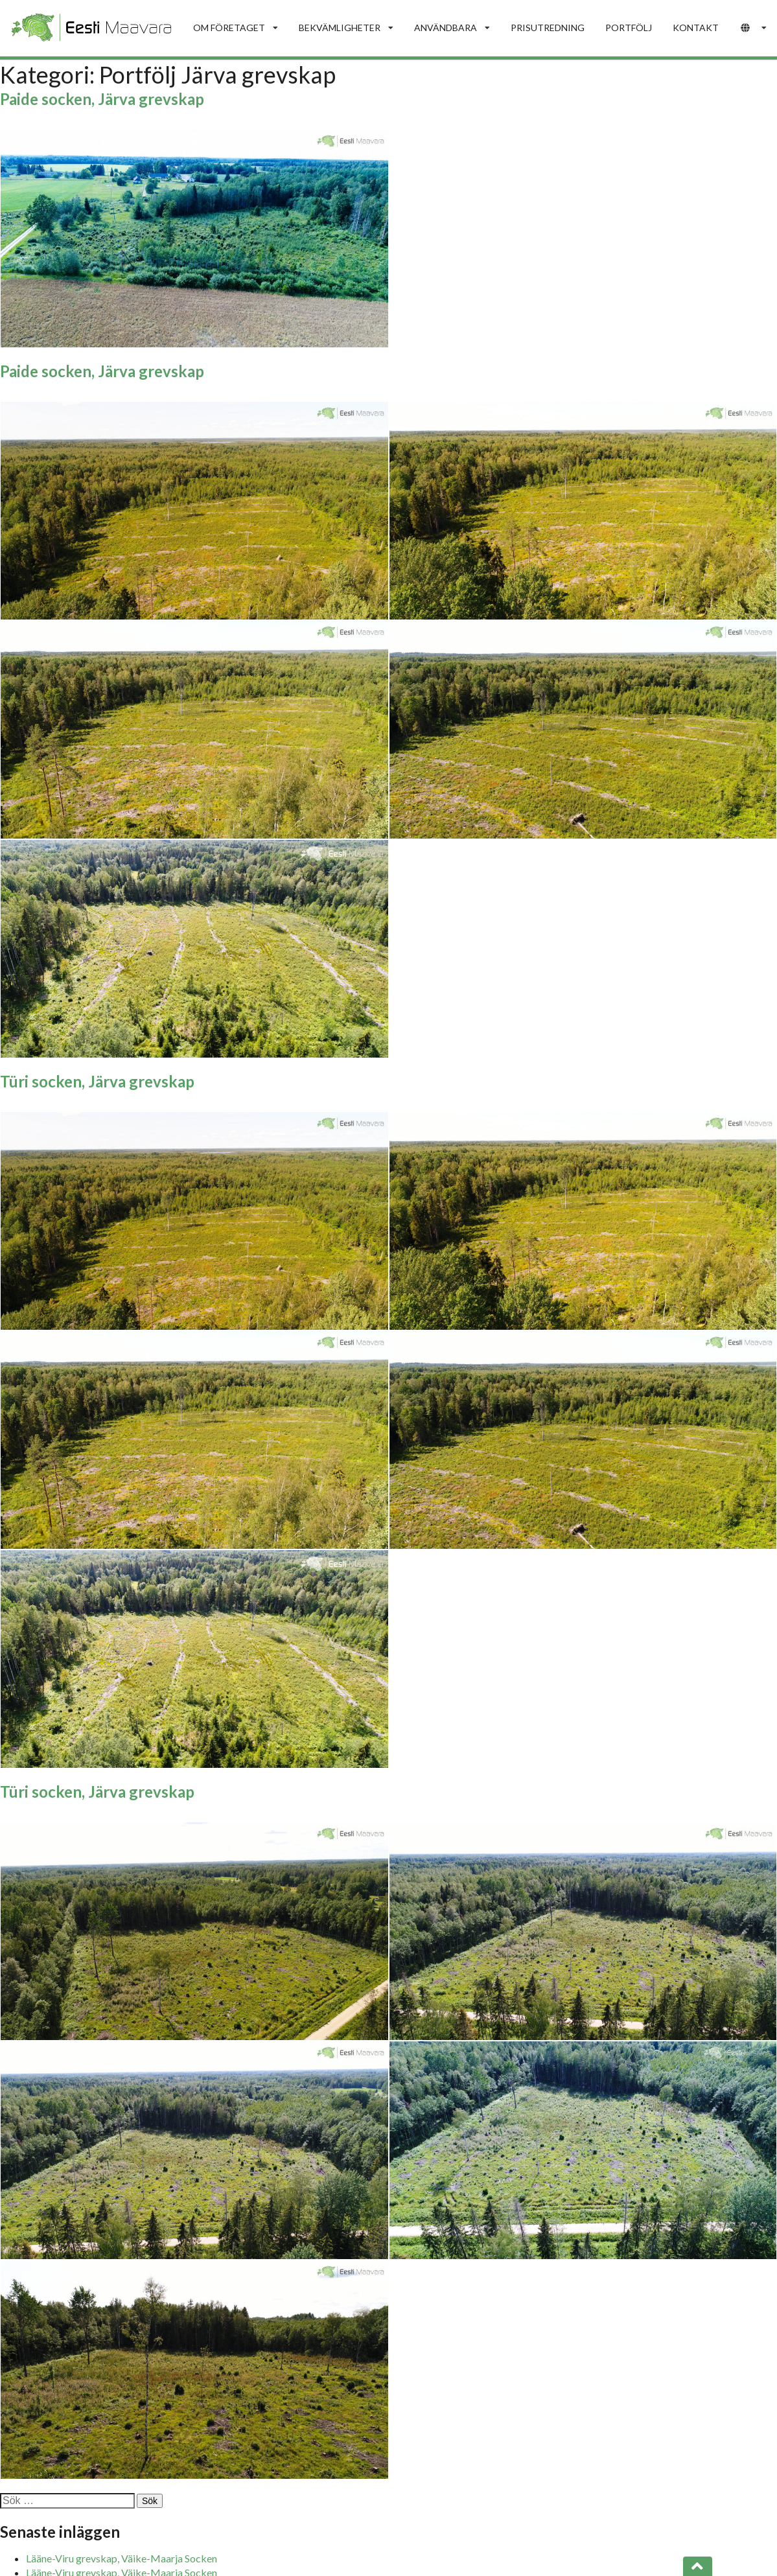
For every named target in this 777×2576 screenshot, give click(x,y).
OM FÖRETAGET (235, 27)
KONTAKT (696, 27)
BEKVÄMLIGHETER (346, 27)
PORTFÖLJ (628, 27)
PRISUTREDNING (548, 27)
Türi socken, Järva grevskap (97, 1081)
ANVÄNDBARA (452, 27)
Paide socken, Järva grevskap (102, 98)
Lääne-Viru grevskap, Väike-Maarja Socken (121, 2558)
